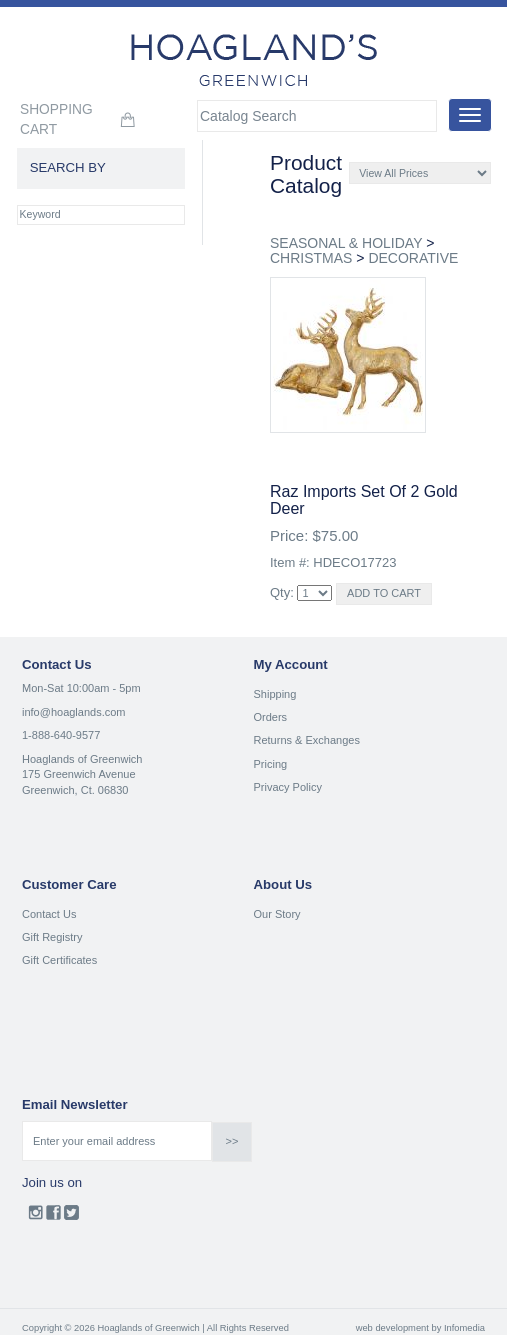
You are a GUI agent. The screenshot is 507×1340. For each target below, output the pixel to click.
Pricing (271, 764)
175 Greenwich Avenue (79, 774)
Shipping (275, 694)
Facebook (53, 1217)
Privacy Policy (288, 787)
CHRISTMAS (311, 258)
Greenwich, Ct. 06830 (75, 790)
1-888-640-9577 (61, 735)
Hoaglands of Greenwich (82, 759)
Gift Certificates (59, 960)
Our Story (277, 914)
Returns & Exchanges (307, 740)
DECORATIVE (413, 258)
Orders (271, 717)
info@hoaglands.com (74, 712)
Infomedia (464, 1328)
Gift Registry (52, 937)
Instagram (35, 1217)
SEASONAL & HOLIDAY (346, 243)
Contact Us (49, 914)
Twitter (71, 1217)
